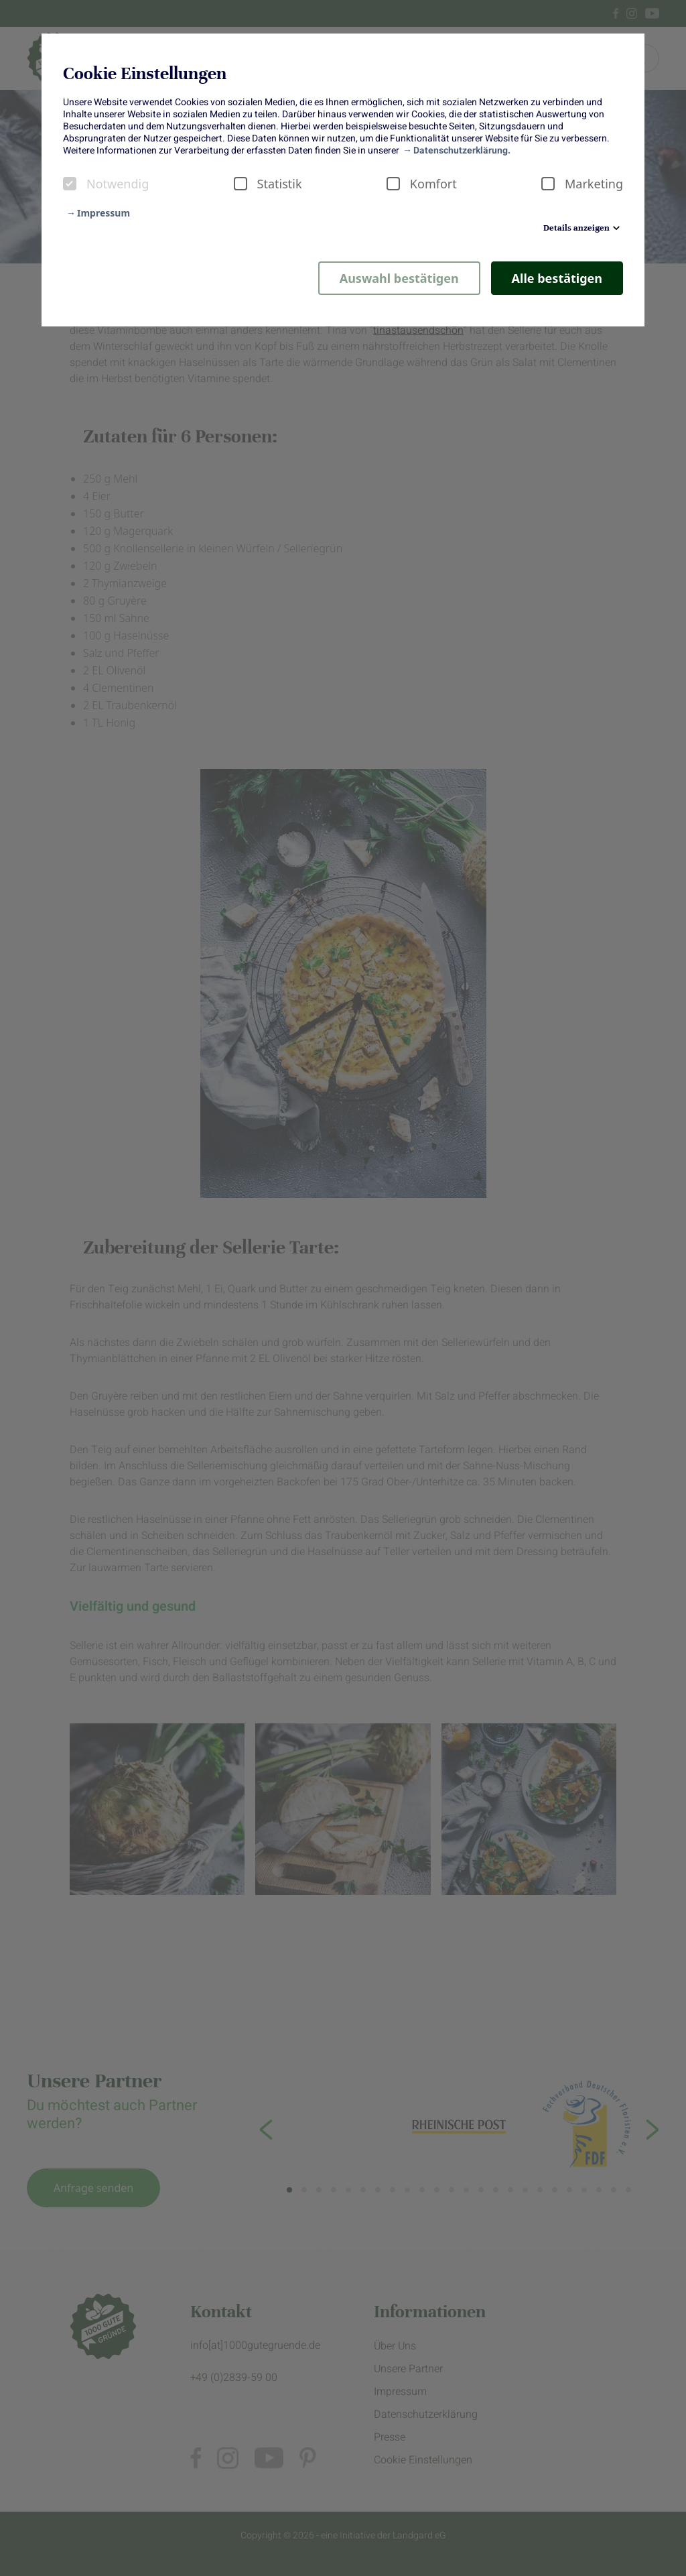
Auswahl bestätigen (399, 278)
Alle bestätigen (557, 278)
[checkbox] (69, 183)
